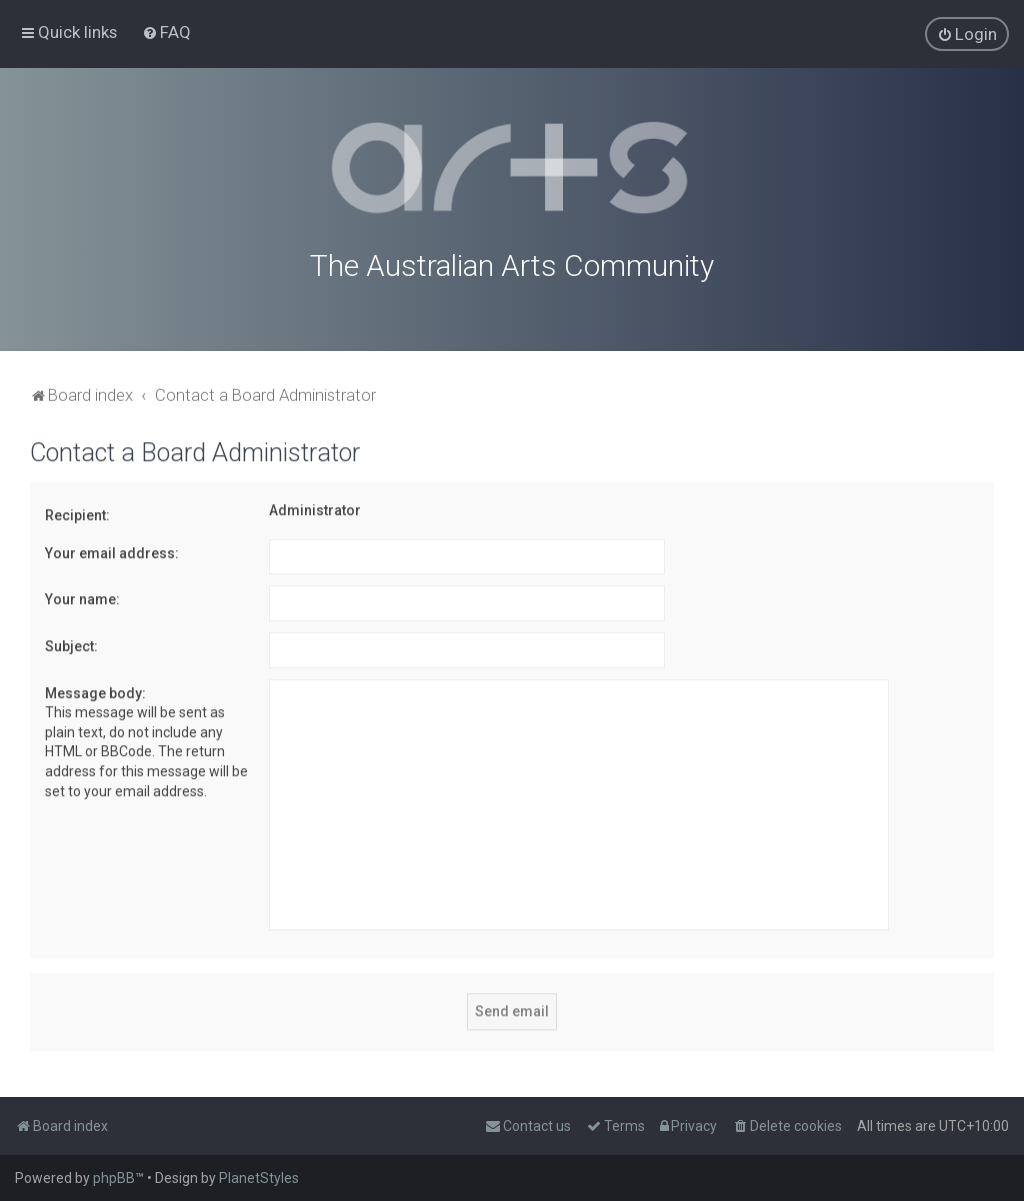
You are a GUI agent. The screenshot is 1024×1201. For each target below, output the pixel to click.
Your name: (82, 596)
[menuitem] (166, 32)
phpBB (114, 1178)
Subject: (71, 643)
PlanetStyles (259, 1178)
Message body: (95, 690)
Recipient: (77, 512)
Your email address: (112, 550)
